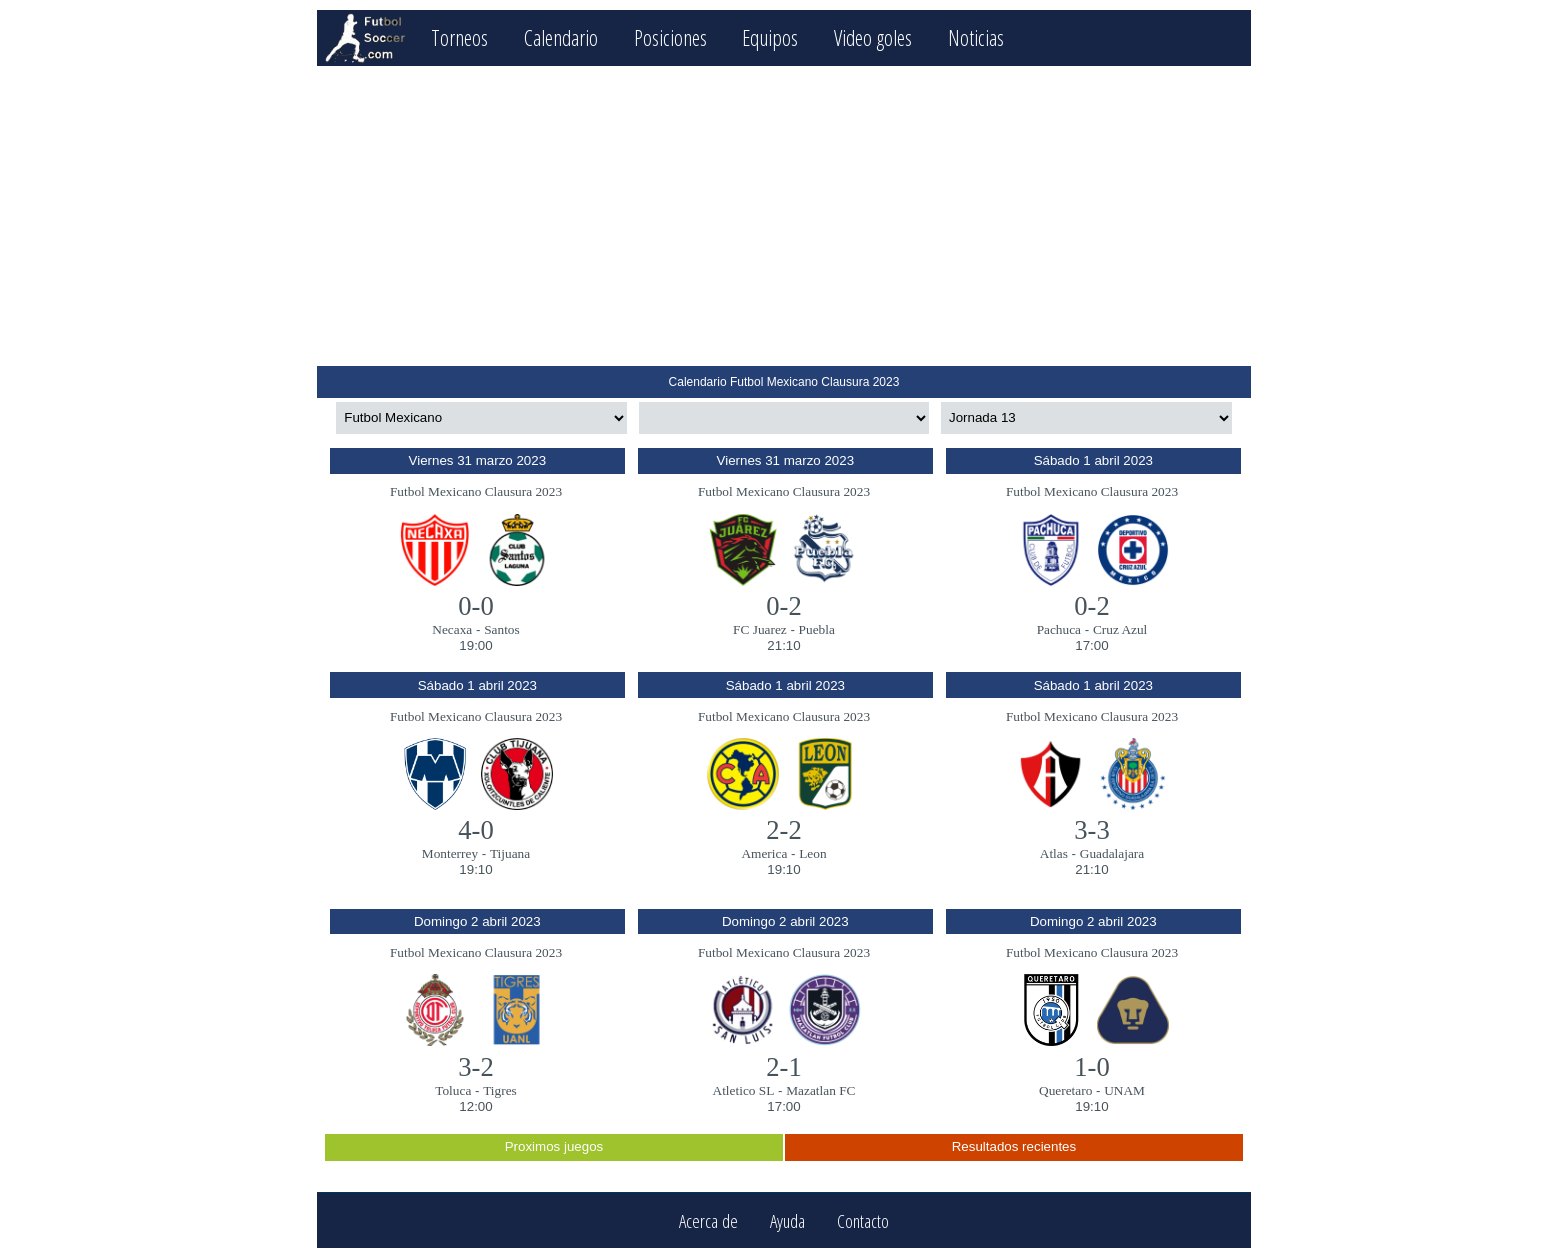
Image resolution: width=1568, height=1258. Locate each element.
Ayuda (787, 1220)
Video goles (873, 37)
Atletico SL (744, 1090)
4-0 (476, 830)
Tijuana (510, 853)
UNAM (1124, 1090)
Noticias (976, 37)
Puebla (817, 629)
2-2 (784, 830)
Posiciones (670, 37)
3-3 (1092, 830)
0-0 (476, 606)
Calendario (561, 37)
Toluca (453, 1090)
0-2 (784, 606)
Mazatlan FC (820, 1090)
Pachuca (1059, 629)
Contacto (863, 1220)
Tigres (500, 1090)
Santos (502, 629)
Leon (812, 853)
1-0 (1092, 1067)
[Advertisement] (783, 216)
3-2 (476, 1067)
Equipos (770, 37)
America (764, 853)
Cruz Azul (1120, 629)
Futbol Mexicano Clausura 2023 (476, 491)
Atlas (1054, 853)
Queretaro (1065, 1090)
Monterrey (450, 853)
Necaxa (452, 629)
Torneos (459, 37)
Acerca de (708, 1220)
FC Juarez (760, 629)
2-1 (784, 1067)
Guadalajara (1112, 853)
